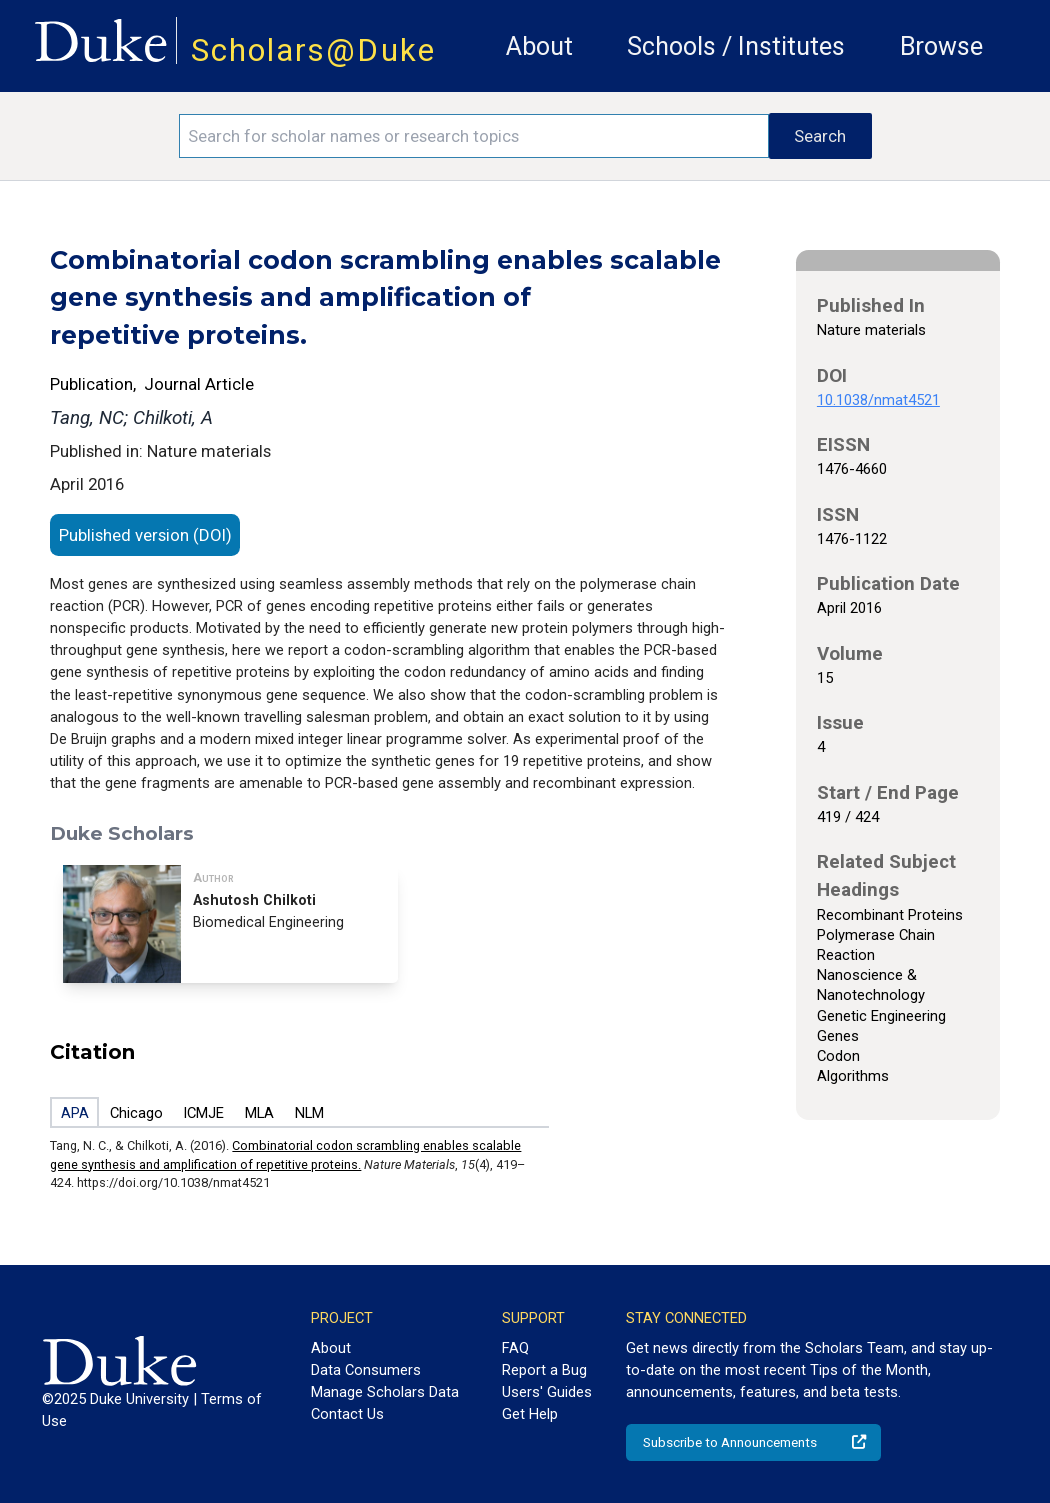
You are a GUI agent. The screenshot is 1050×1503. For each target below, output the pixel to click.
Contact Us (347, 1414)
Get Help (530, 1414)
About (539, 46)
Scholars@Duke (313, 50)
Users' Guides (547, 1392)
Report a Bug (544, 1370)
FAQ (515, 1348)
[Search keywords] (474, 136)
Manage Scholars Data (385, 1392)
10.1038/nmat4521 (878, 400)
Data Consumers (366, 1370)
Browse (941, 46)
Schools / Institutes (736, 46)
